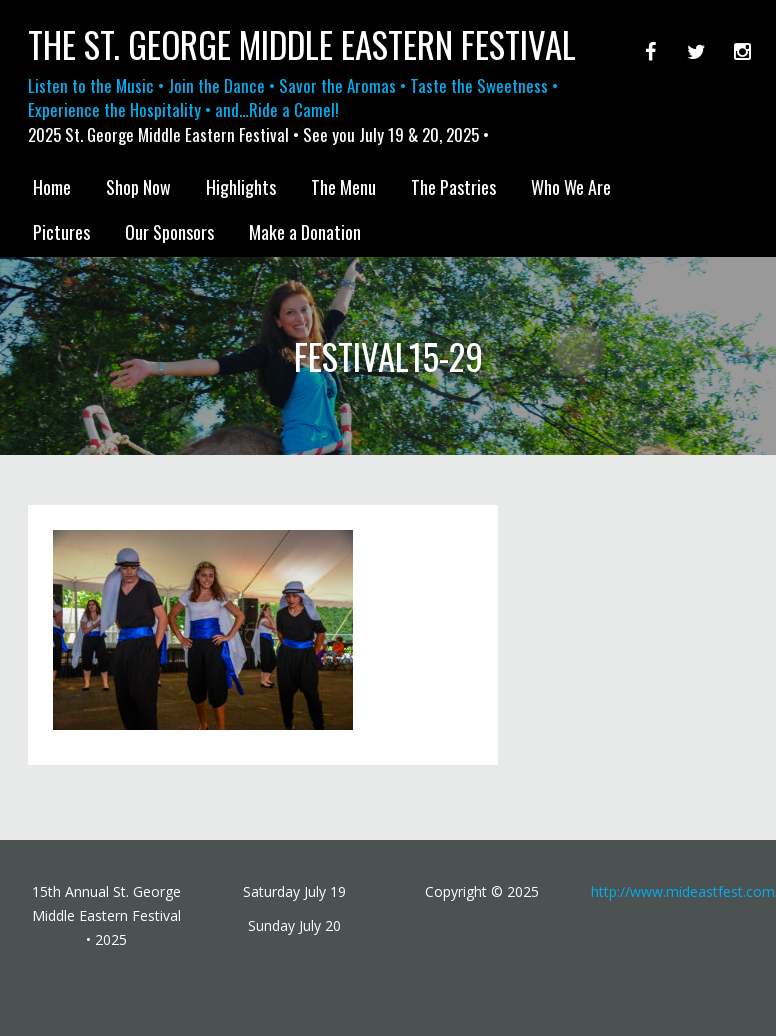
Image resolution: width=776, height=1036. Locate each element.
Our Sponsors (169, 232)
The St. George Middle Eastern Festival (302, 44)
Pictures (61, 232)
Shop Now (138, 187)
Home (52, 187)
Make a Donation (305, 232)
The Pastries (453, 187)
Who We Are (571, 187)
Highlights (241, 187)
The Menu (343, 187)
